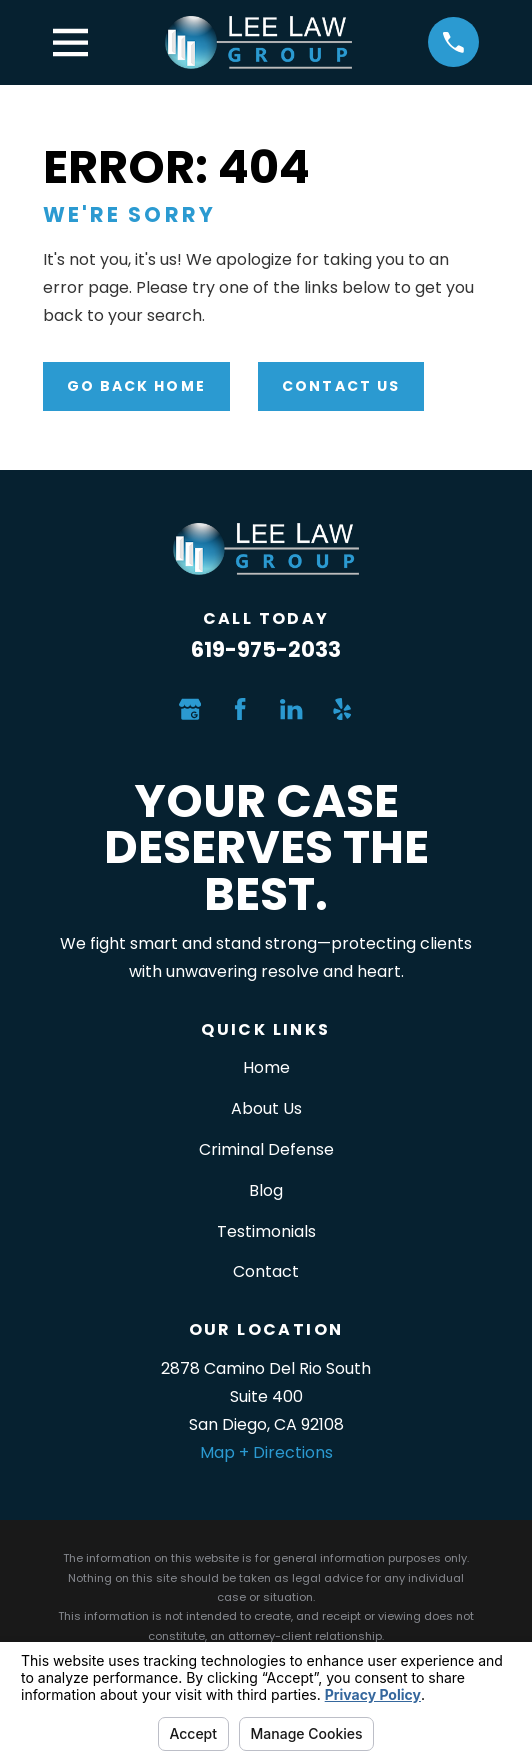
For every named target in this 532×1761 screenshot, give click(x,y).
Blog (266, 1190)
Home (266, 1067)
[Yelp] (342, 709)
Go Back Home (136, 386)
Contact (266, 1271)
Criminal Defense (266, 1149)
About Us (266, 1108)
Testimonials (266, 1231)
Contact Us (341, 386)
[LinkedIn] (291, 709)
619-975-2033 (266, 649)
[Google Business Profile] (190, 709)
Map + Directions (266, 1452)
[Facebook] (240, 709)
